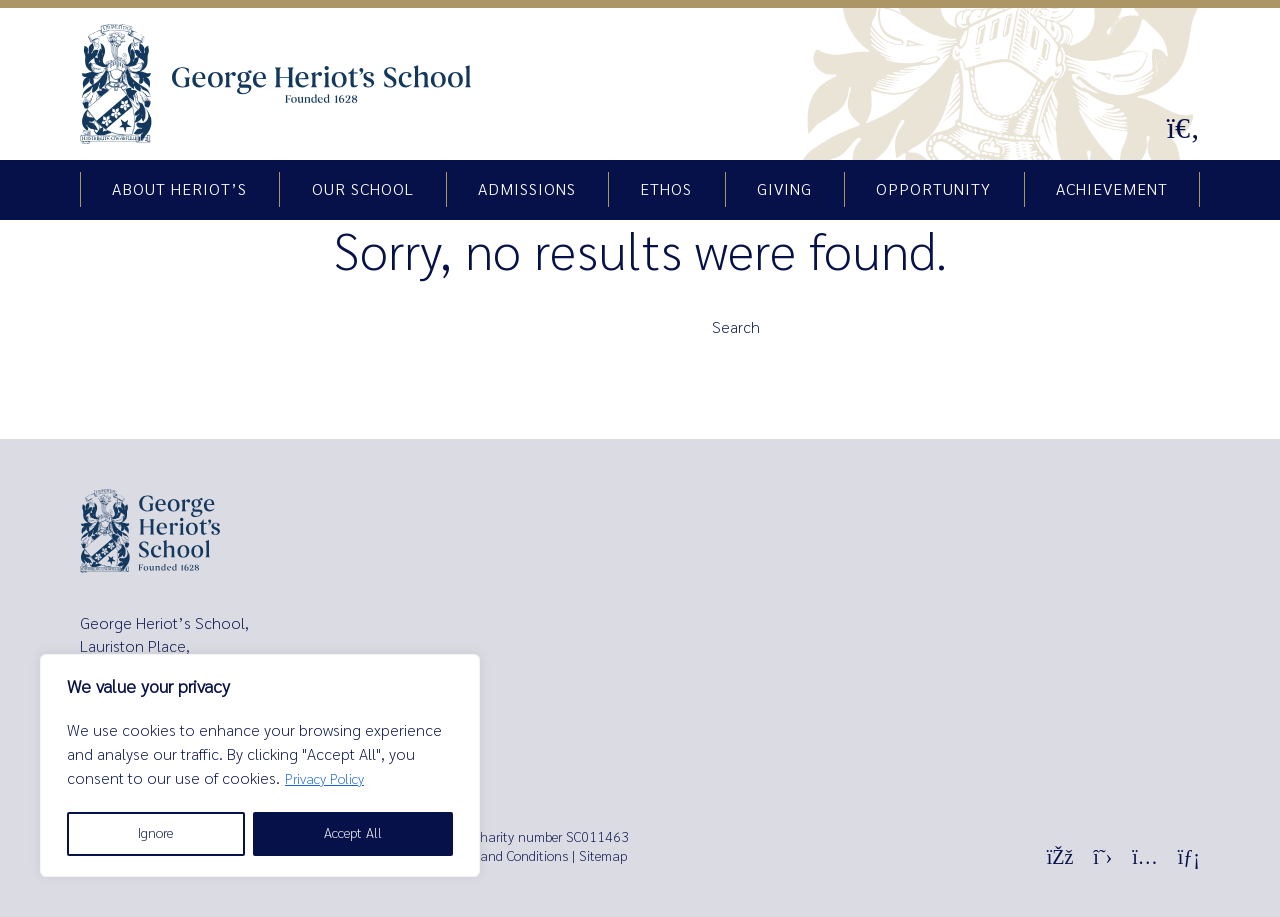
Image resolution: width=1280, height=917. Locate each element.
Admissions (527, 190)
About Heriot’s (179, 190)
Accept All (353, 833)
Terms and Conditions (505, 856)
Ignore (155, 833)
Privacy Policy (324, 779)
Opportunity (933, 190)
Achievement (1112, 190)
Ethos (666, 190)
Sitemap (603, 856)
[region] (260, 765)
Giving (784, 190)
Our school (363, 190)
